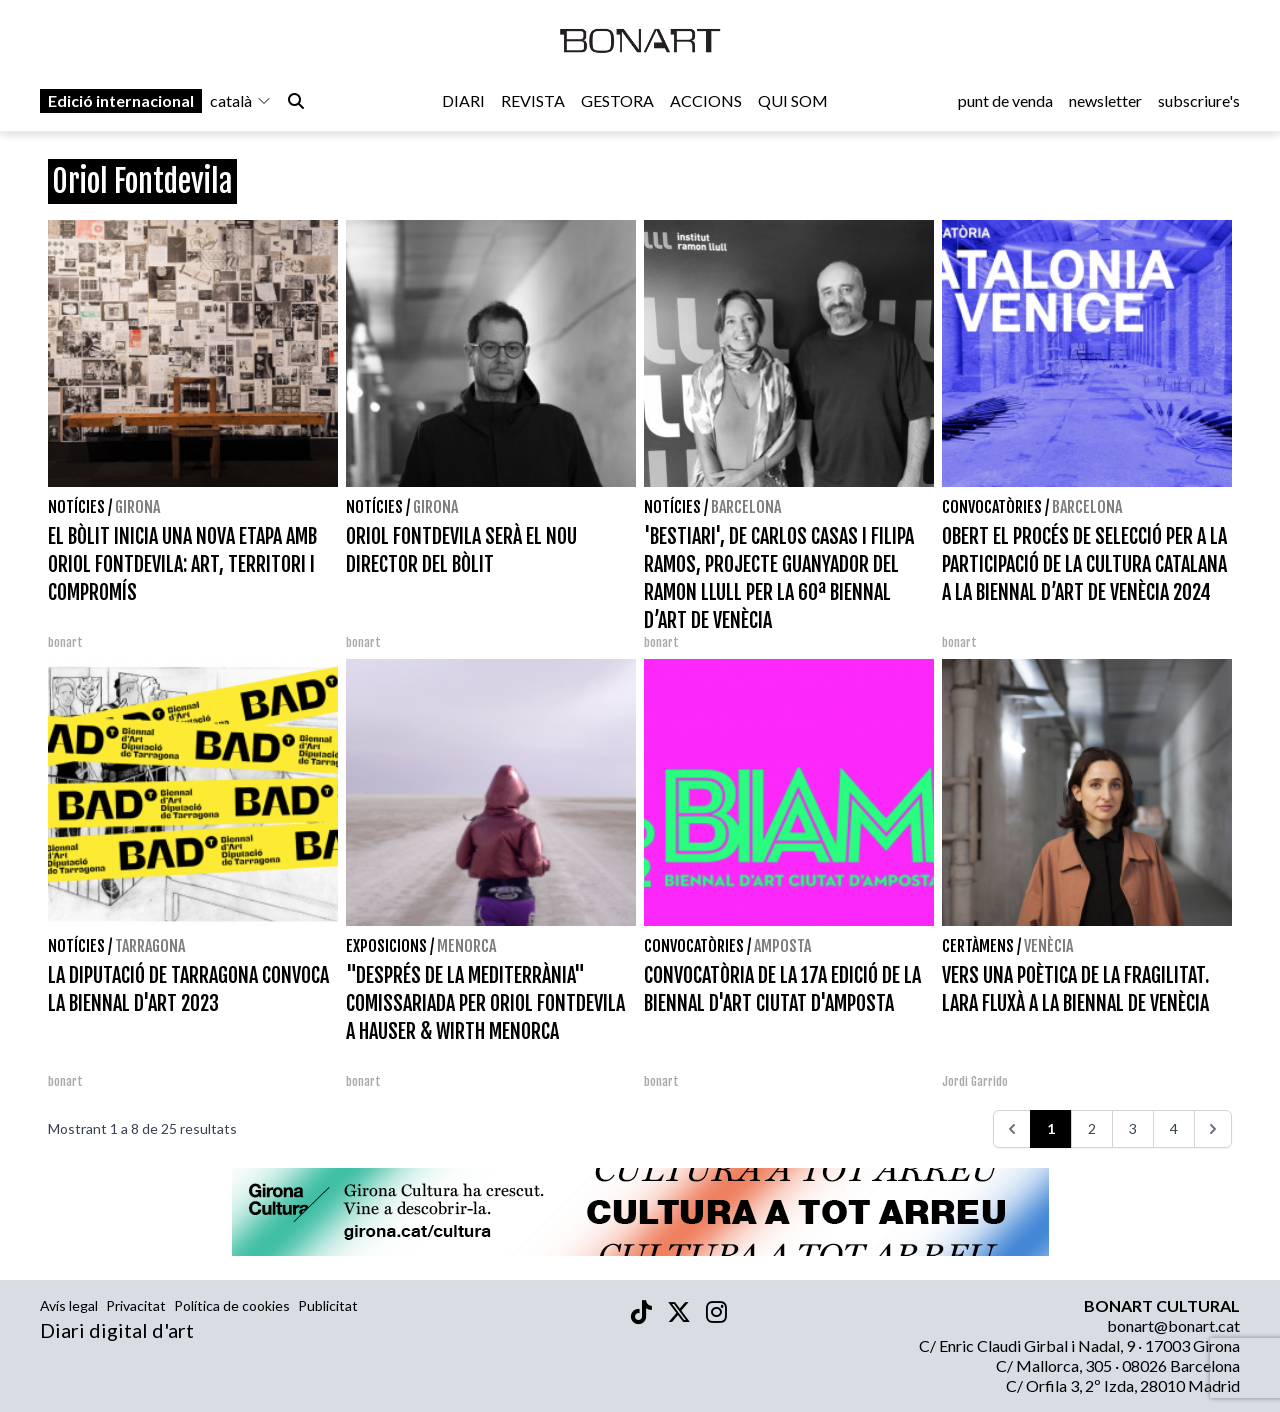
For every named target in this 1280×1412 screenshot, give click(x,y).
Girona (137, 507)
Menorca (466, 946)
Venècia (1048, 946)
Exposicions (386, 946)
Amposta (782, 946)
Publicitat (328, 1305)
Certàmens (978, 946)
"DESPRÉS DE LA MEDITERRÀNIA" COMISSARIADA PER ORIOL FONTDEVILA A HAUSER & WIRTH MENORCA (485, 1003)
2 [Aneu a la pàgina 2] (1092, 1128)
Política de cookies (232, 1305)
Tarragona (150, 946)
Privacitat (136, 1305)
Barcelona (746, 507)
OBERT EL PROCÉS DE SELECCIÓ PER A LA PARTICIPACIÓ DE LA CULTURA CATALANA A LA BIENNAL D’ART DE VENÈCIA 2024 (1084, 564)
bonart (65, 642)
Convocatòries (992, 507)
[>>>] (1213, 1129)
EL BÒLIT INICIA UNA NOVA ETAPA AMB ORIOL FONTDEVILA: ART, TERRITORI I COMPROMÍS (182, 564)
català (241, 101)
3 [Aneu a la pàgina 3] (1133, 1128)
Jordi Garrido (975, 1081)
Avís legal (69, 1305)
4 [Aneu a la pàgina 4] (1174, 1128)
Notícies (76, 507)
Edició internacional (121, 101)
